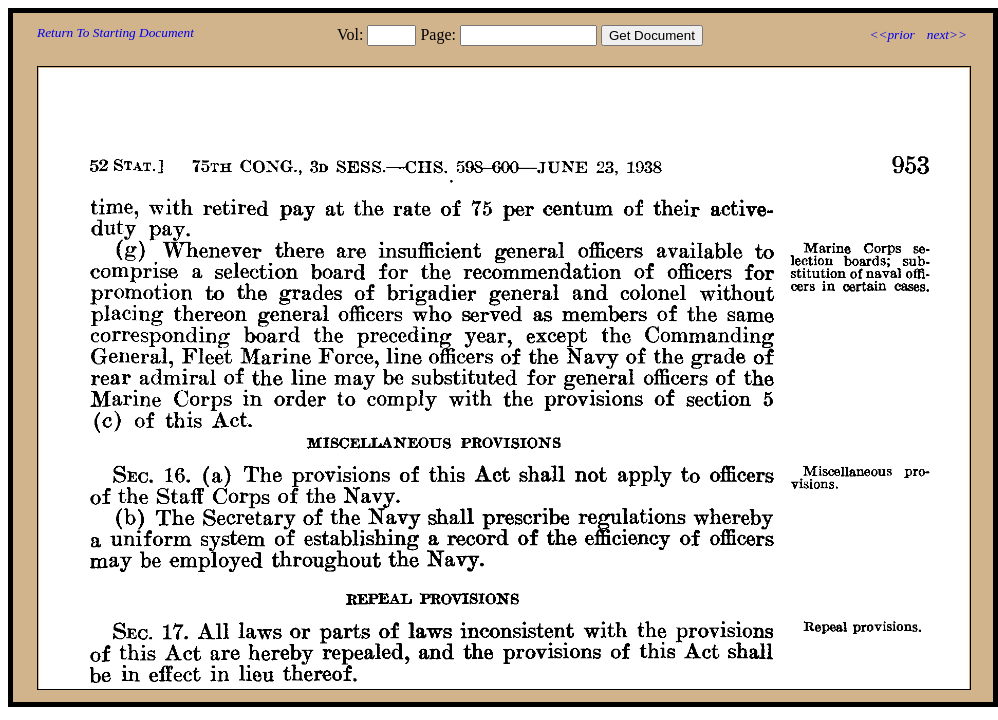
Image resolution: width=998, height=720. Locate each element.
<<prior (891, 34)
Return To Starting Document (115, 32)
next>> (947, 34)
